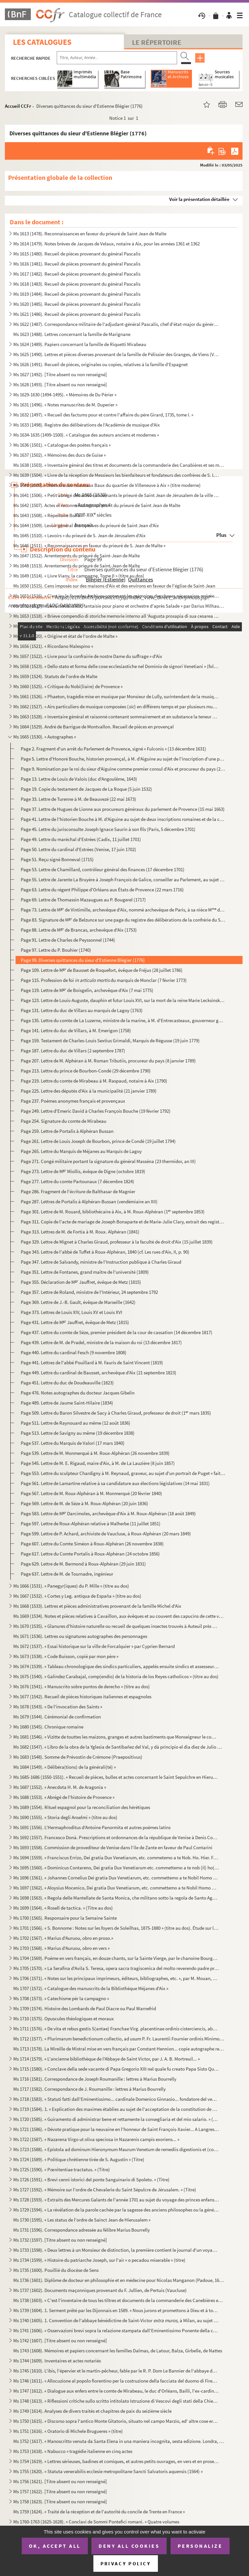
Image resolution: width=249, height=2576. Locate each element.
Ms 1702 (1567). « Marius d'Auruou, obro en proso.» (63, 1938)
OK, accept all (55, 2546)
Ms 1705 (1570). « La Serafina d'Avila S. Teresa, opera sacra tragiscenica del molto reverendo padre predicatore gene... (116, 1968)
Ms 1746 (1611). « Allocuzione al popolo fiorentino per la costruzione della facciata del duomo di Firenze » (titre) (116, 2381)
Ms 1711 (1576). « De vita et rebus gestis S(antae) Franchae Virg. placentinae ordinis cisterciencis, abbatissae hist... (116, 2028)
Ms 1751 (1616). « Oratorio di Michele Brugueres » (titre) (68, 2431)
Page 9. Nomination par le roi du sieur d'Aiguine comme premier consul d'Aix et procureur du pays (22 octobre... (123, 769)
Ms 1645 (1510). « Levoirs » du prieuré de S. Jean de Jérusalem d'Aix (79, 535)
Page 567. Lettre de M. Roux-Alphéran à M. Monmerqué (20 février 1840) (91, 1493)
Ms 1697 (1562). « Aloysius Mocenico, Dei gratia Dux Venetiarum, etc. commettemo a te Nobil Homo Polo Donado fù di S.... (116, 1888)
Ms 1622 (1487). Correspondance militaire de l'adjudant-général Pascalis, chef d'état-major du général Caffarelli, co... (116, 324)
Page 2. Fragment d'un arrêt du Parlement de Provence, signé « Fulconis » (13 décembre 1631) (113, 749)
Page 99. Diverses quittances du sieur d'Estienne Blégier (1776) (83, 960)
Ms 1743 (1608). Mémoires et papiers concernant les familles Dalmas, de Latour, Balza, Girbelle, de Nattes (117, 2350)
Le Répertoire (156, 42)
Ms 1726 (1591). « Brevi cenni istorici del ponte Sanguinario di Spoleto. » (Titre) (91, 2179)
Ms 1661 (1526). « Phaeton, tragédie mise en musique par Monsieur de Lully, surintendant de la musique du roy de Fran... (116, 696)
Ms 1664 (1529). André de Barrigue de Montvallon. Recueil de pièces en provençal (93, 727)
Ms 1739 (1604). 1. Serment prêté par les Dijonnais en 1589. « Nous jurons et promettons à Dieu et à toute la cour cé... (116, 2310)
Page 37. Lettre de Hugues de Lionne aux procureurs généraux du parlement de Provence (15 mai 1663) (123, 809)
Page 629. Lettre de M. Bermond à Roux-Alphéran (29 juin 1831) (83, 1564)
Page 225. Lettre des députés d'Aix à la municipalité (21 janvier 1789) (89, 1091)
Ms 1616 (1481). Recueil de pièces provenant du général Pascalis (76, 264)
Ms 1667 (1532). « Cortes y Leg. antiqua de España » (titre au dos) (77, 1596)
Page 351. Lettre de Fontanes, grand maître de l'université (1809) (85, 1272)
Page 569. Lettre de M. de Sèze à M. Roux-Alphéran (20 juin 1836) (84, 1503)
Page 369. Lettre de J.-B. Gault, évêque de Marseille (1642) (78, 1302)
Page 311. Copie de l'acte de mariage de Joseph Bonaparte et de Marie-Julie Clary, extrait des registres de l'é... (123, 1222)
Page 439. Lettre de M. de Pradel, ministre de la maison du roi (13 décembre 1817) (101, 1342)
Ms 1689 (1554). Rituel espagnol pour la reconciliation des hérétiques (81, 1807)
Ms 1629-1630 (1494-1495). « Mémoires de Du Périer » (64, 394)
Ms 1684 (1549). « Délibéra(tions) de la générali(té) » (64, 1767)
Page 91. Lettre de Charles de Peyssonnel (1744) (68, 940)
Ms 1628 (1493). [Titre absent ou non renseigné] (60, 384)
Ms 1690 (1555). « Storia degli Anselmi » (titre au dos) (65, 1817)
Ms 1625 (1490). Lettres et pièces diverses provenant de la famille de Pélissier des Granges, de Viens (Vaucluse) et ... (116, 354)
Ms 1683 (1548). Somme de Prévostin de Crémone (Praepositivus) (77, 1757)
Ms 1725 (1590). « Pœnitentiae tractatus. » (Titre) (61, 2169)
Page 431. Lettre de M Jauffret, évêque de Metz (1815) (75, 1322)
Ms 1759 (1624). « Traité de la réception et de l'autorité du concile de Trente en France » (99, 2511)
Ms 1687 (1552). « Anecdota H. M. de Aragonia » (59, 1787)
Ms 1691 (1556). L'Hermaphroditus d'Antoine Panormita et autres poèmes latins (92, 1827)
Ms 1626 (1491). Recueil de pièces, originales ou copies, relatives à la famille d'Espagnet (100, 364)
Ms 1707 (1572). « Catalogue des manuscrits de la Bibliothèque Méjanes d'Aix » (90, 1988)
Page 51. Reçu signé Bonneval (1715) (57, 859)
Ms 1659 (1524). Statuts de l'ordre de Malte (55, 676)
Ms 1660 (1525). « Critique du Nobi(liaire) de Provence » (68, 686)
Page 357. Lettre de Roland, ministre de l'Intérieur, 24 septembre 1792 (89, 1292)
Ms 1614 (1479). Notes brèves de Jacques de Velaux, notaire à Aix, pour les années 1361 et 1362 (106, 244)
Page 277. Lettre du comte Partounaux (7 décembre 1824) (77, 1181)
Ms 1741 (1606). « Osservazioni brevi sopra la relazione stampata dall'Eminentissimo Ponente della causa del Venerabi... (116, 2330)
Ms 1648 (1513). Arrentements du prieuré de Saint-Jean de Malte (76, 566)
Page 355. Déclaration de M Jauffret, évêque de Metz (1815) (81, 1282)
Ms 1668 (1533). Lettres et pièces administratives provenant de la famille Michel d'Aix (97, 1606)
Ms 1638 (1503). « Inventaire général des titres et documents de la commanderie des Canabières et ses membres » (118, 465)
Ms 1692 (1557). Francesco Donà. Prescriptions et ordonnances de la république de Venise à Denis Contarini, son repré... (116, 1837)
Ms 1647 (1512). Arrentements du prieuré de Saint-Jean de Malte (76, 555)
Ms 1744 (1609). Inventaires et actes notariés (57, 2361)
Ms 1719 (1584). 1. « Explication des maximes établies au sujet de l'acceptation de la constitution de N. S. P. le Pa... (116, 2109)
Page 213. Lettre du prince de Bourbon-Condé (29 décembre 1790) (86, 1071)
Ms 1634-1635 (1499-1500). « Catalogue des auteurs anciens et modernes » (86, 435)
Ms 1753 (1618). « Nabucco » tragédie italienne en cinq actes (72, 2451)
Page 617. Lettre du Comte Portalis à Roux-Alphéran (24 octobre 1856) (90, 1554)
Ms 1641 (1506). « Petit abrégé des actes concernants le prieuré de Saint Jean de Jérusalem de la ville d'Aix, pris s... (116, 495)
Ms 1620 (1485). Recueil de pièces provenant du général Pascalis (76, 304)
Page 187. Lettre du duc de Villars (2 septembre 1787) (73, 1050)
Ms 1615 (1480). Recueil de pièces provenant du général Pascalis (76, 254)
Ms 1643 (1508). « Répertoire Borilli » (49, 515)
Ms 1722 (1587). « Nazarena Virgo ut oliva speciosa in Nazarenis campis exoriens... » (96, 2139)
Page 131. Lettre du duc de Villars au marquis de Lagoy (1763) (82, 1010)
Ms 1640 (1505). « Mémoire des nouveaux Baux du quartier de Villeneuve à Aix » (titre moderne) (107, 485)
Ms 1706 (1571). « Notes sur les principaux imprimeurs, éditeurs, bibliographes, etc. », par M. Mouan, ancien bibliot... (116, 1978)
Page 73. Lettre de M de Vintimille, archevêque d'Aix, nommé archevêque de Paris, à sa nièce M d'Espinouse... (123, 909)
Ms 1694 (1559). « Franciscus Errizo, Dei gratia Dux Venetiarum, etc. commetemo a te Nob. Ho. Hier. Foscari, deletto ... (116, 1857)
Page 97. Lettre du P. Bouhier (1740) (56, 950)
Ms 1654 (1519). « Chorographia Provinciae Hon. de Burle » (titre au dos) (84, 626)
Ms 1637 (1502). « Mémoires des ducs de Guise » (59, 455)
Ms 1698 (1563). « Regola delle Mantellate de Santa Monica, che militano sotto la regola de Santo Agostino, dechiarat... (116, 1898)
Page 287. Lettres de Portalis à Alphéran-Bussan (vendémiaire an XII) (89, 1201)
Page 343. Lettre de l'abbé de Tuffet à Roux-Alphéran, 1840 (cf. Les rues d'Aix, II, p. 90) (105, 1252)
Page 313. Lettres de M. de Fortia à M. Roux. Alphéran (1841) (80, 1232)
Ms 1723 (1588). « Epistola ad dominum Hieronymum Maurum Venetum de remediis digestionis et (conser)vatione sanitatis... (116, 2149)
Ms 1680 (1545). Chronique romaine (48, 1727)
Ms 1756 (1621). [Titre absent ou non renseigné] (60, 2481)
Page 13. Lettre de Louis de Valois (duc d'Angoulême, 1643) (79, 779)
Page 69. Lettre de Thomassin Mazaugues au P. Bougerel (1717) (83, 900)
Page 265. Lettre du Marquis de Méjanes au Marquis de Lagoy (81, 1151)
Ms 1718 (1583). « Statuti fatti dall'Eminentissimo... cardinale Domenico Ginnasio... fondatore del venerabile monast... (116, 2099)
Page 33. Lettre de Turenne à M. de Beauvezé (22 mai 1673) (78, 799)
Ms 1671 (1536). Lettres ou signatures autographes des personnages (80, 1636)
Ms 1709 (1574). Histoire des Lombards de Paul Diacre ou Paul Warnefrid (84, 2008)
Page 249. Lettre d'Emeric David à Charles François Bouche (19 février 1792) (96, 1111)
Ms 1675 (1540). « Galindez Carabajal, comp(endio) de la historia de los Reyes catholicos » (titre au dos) (116, 1676)
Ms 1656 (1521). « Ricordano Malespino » (53, 646)
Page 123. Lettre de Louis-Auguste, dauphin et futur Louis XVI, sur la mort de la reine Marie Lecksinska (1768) (123, 1000)
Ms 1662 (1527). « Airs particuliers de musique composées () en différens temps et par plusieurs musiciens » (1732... (116, 706)
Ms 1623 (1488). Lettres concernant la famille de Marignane (71, 334)
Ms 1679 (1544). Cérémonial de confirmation (57, 1717)
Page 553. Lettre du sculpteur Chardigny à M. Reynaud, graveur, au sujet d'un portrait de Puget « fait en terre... (123, 1473)
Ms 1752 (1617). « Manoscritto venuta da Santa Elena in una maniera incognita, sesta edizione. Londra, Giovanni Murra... (118, 2441)
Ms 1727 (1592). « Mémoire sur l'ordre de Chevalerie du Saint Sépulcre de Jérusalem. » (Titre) (104, 2189)
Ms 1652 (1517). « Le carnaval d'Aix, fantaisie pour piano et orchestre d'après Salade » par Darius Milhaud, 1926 (118, 606)
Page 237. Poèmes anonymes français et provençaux (73, 1101)
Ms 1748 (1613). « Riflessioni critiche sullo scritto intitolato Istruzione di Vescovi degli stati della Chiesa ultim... (116, 2401)
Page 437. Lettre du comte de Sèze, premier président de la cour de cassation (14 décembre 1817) (116, 1332)
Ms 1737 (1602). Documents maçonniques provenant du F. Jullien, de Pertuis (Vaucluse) (100, 2290)
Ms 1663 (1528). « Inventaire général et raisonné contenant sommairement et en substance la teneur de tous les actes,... (116, 716)
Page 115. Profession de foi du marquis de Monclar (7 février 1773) (104, 980)
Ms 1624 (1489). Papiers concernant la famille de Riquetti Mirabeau (79, 344)
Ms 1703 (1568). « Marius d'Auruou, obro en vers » (61, 1948)
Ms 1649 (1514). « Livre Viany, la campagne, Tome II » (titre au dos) (78, 576)
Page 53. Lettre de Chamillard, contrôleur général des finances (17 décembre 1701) (102, 869)
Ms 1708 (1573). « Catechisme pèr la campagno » (61, 1998)
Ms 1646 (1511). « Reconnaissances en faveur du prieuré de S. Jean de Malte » (89, 545)
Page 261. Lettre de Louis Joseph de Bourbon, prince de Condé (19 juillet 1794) (98, 1141)
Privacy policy (126, 2563)
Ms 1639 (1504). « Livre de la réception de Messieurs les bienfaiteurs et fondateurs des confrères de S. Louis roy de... (116, 475)
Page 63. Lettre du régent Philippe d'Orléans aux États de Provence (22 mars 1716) (102, 889)
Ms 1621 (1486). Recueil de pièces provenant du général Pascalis (76, 314)
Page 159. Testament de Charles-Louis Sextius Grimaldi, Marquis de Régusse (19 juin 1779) (110, 1040)
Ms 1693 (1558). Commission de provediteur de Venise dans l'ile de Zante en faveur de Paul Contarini (112, 1847)
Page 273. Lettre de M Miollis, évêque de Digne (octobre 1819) (83, 1171)
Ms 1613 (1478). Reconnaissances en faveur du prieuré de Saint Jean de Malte (89, 233)
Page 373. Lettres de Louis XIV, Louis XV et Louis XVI (71, 1312)
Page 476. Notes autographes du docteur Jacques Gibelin (78, 1393)
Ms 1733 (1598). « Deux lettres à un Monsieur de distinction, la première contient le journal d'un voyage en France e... (116, 2250)
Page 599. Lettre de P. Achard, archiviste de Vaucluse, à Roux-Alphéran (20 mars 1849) (106, 1533)
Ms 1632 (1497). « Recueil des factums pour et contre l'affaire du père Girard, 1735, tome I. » (103, 415)
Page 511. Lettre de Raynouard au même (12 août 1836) (75, 1423)
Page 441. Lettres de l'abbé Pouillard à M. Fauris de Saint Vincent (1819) (92, 1362)
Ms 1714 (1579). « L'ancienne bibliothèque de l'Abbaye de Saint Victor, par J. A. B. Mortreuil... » (106, 2059)
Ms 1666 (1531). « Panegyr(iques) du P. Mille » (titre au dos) (71, 1586)
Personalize (200, 2546)
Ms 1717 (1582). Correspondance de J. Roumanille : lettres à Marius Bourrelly (89, 2089)
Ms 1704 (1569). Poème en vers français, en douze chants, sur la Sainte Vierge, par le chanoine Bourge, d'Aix (116, 1958)
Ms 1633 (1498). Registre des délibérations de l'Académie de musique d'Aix (86, 425)
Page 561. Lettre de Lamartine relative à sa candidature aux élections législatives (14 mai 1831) (115, 1483)
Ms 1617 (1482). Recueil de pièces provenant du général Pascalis (76, 274)
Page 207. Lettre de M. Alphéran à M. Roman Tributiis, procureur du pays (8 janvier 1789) (108, 1061)
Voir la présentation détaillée (199, 199)
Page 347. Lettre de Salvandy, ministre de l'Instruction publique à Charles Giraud (101, 1262)
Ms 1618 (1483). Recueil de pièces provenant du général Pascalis (76, 284)
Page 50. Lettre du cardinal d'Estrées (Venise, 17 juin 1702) (78, 849)
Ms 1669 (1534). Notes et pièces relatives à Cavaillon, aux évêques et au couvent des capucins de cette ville (118, 1616)
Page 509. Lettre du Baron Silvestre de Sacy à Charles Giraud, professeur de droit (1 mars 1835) (116, 1412)
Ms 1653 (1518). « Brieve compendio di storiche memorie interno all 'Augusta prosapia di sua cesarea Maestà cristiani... (116, 616)
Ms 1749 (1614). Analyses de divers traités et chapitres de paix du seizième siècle (92, 2411)
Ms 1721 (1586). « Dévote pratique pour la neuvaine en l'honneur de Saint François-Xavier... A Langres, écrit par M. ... (116, 2129)
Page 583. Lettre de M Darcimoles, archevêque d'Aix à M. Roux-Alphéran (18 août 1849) (108, 1513)
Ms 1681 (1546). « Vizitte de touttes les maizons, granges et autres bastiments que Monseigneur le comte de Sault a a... (116, 1737)
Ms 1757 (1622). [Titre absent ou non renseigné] (60, 2491)
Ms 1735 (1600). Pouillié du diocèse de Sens (56, 2270)
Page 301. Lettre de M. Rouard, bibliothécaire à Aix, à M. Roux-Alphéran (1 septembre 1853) (113, 1211)
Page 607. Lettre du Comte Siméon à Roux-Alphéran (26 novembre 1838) (92, 1544)
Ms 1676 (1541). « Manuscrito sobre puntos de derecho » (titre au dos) (81, 1686)
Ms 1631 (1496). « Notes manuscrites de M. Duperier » (65, 405)
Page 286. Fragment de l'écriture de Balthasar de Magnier (78, 1191)
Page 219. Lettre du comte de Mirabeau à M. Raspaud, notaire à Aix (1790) (94, 1081)
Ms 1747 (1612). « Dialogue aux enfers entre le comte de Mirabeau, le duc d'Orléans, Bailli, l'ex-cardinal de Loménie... (116, 2391)
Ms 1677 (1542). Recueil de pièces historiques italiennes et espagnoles (82, 1696)
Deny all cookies (129, 2546)
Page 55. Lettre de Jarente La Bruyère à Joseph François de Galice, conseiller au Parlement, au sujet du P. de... (123, 879)
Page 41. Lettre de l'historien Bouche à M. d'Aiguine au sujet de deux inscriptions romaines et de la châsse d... (123, 819)
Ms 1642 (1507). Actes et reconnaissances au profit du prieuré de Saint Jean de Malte (96, 505)
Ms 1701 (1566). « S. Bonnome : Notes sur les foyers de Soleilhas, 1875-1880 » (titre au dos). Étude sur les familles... (116, 1928)
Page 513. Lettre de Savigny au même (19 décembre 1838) (78, 1433)
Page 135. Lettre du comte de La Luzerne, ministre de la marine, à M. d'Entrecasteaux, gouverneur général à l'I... (123, 1020)
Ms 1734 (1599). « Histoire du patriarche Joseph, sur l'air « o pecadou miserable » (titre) (99, 2260)
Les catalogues (42, 42)
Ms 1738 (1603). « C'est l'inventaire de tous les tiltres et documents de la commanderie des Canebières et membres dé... (118, 2300)
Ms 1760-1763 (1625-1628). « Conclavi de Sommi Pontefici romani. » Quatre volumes (96, 2522)
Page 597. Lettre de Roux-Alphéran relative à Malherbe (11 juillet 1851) (90, 1523)
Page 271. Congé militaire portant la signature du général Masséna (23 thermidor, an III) (108, 1161)
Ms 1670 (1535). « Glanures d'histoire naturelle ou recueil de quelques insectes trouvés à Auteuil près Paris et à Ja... (116, 1626)
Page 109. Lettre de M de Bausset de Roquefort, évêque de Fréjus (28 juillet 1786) (102, 970)
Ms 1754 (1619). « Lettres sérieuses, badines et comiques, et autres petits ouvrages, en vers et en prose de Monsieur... (116, 2461)
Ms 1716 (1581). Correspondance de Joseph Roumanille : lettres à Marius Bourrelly (94, 2079)
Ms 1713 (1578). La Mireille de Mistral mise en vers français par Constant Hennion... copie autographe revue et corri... (118, 2049)
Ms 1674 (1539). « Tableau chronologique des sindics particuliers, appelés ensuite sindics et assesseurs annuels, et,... (116, 1666)
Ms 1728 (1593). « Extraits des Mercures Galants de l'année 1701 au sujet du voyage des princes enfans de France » (116, 2200)
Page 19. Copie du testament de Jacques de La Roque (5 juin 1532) (86, 789)
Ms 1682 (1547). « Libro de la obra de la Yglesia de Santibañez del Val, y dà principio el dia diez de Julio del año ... (118, 1747)
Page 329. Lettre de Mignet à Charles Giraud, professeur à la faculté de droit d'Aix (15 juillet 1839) (117, 1242)
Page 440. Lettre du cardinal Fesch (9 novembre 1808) (73, 1352)
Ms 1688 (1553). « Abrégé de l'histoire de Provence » (63, 1797)
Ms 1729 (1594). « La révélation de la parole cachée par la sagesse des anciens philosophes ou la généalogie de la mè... (116, 2210)
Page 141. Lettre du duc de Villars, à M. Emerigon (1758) (76, 1030)
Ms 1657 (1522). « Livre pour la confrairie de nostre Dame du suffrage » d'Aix (87, 656)
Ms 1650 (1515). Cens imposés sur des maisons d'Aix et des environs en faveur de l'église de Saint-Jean (114, 586)
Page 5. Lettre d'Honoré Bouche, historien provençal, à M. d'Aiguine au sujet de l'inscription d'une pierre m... (123, 759)
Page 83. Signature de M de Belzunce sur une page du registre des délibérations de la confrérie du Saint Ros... (123, 919)
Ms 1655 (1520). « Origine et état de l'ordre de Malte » (65, 636)
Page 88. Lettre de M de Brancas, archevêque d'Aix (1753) (79, 929)
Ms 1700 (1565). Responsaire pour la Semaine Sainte (65, 1918)
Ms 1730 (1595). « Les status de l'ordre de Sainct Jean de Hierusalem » (81, 2220)
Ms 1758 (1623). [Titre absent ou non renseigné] (60, 2501)
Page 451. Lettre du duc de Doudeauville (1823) (67, 1383)
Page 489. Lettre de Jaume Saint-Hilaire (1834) (67, 1403)
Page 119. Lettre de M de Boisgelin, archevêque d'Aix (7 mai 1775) (87, 990)
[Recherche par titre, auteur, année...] (117, 57)
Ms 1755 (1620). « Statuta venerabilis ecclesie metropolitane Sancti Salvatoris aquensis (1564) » (108, 2471)
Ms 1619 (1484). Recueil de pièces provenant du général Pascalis (76, 294)
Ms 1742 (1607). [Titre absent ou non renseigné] (60, 2340)
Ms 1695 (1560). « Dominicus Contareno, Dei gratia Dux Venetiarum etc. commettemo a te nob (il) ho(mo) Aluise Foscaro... (116, 1867)
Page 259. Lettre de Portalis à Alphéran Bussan (67, 1131)
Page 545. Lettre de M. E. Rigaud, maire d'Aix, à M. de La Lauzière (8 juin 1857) (98, 1463)
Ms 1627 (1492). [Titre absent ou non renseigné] (60, 374)
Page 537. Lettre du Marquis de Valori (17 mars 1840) (72, 1443)
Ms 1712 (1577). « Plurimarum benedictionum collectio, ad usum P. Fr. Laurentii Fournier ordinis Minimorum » (118, 2039)
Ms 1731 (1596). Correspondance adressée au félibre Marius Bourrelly (81, 2230)
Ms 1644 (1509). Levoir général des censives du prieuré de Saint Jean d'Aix (86, 525)
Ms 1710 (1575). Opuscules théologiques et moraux (63, 2018)
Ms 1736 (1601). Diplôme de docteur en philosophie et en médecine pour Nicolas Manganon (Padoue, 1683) (118, 2280)
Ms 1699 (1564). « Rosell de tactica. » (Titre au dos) (63, 1908)
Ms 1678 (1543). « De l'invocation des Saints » (57, 1706)
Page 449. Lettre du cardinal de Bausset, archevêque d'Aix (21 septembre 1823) (98, 1372)
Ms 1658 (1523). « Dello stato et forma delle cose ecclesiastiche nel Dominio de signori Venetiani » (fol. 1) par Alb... (116, 666)
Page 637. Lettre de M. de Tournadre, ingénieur (67, 1574)
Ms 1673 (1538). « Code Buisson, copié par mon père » (65, 1656)
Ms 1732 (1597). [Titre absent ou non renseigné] (60, 2240)
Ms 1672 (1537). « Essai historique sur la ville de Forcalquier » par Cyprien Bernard (94, 1646)
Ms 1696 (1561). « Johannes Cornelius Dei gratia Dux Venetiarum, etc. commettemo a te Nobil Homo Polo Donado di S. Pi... (116, 1878)
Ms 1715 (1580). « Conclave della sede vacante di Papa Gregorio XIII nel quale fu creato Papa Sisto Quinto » (116, 2069)
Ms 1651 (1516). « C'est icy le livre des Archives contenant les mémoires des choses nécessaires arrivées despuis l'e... (116, 596)
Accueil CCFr (18, 106)
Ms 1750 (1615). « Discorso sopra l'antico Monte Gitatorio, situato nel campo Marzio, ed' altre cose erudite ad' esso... (116, 2421)
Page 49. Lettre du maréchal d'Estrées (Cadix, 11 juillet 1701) (81, 839)
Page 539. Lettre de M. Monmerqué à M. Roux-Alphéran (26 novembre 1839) (95, 1453)
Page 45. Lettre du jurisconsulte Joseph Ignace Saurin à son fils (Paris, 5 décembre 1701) (108, 829)
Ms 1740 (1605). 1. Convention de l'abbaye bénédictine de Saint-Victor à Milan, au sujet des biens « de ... (116, 2320)
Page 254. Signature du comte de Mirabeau (63, 1121)
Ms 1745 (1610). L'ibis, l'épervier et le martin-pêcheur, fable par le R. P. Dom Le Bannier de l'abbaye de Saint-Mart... (116, 2371)
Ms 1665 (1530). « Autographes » (44, 737)
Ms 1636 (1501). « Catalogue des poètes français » (62, 445)
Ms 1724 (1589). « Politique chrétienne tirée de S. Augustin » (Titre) (78, 2159)
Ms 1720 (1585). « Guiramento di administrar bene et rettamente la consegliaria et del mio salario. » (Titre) (116, 2119)
